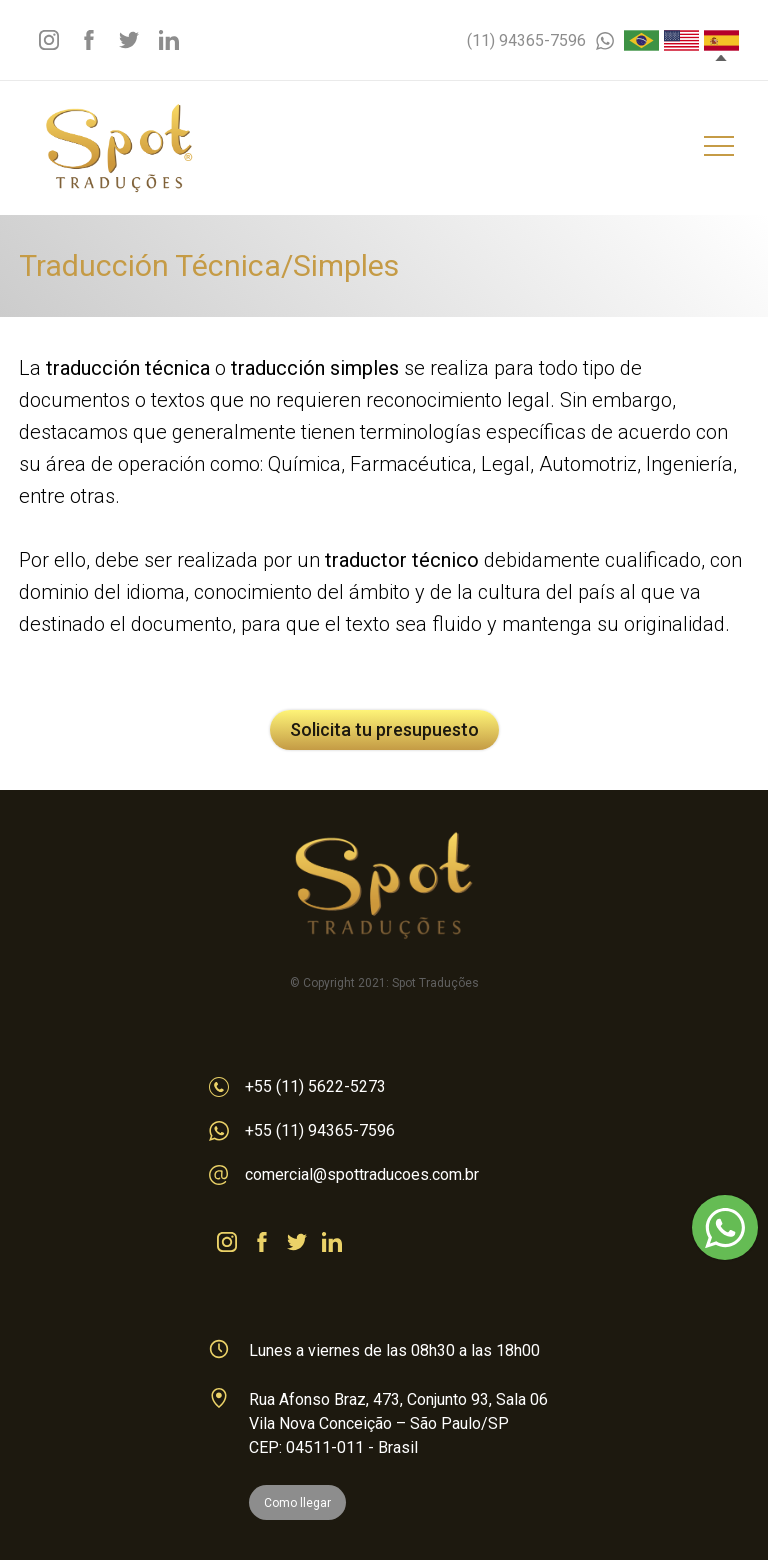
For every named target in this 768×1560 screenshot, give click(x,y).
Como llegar (297, 1503)
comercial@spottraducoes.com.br (344, 1175)
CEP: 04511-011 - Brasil (333, 1447)
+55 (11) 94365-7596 (302, 1131)
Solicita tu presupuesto (384, 729)
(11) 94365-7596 (540, 40)
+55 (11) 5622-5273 (297, 1087)
